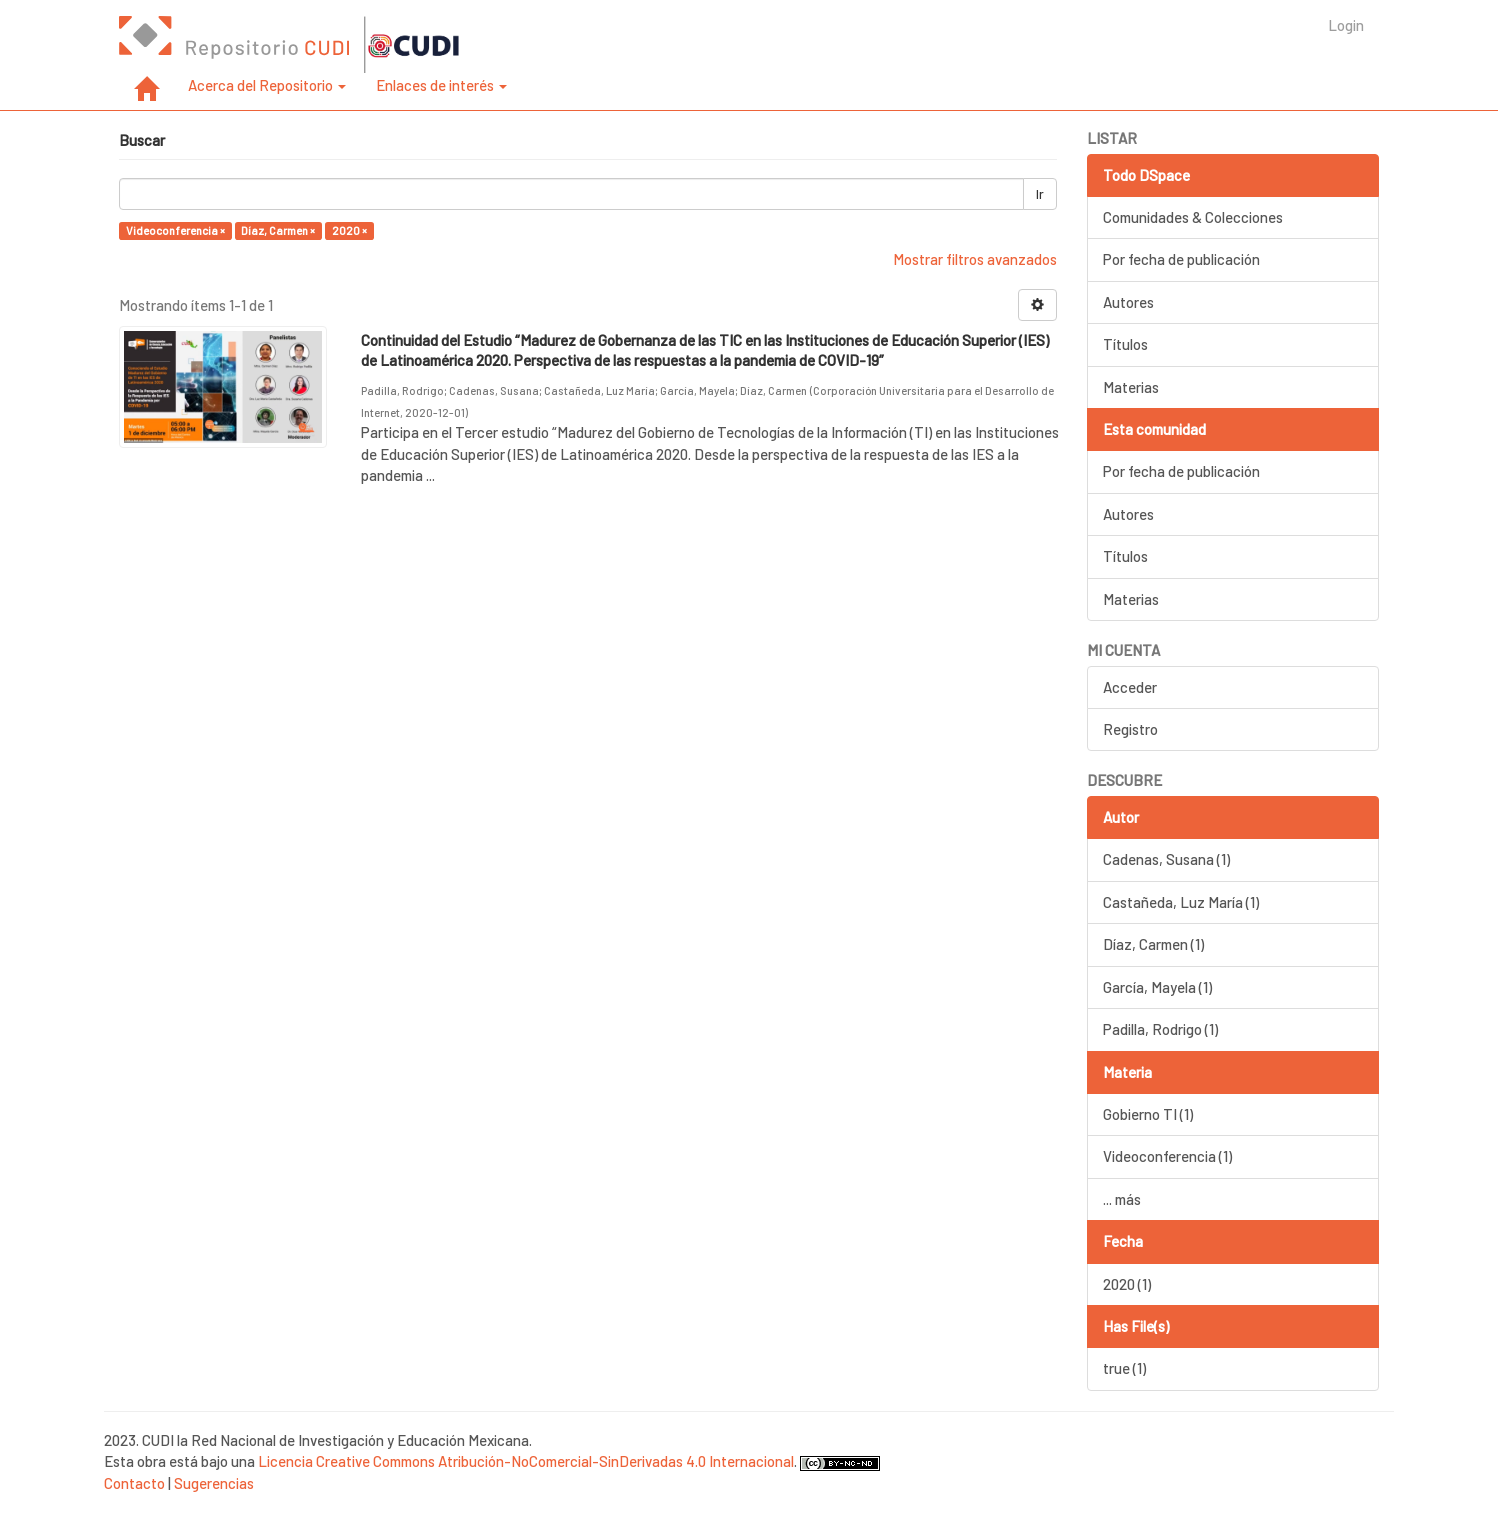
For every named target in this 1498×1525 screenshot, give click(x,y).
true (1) (1124, 1368)
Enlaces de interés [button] (441, 85)
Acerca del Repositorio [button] (267, 85)
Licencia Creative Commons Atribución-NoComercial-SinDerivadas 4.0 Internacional (526, 1461)
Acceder (1130, 687)
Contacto (134, 1483)
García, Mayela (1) (1157, 987)
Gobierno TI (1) (1148, 1114)
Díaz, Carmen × (278, 230)
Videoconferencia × (175, 230)
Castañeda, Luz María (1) (1181, 902)
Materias (1131, 387)
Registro (1130, 729)
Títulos (1125, 344)
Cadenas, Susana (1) (1166, 859)
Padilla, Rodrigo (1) (1160, 1029)
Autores (1128, 302)
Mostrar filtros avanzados (975, 259)
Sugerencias (214, 1483)
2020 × (349, 230)
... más (1122, 1199)
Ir (1040, 194)
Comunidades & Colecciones (1193, 217)
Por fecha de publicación (1181, 259)
